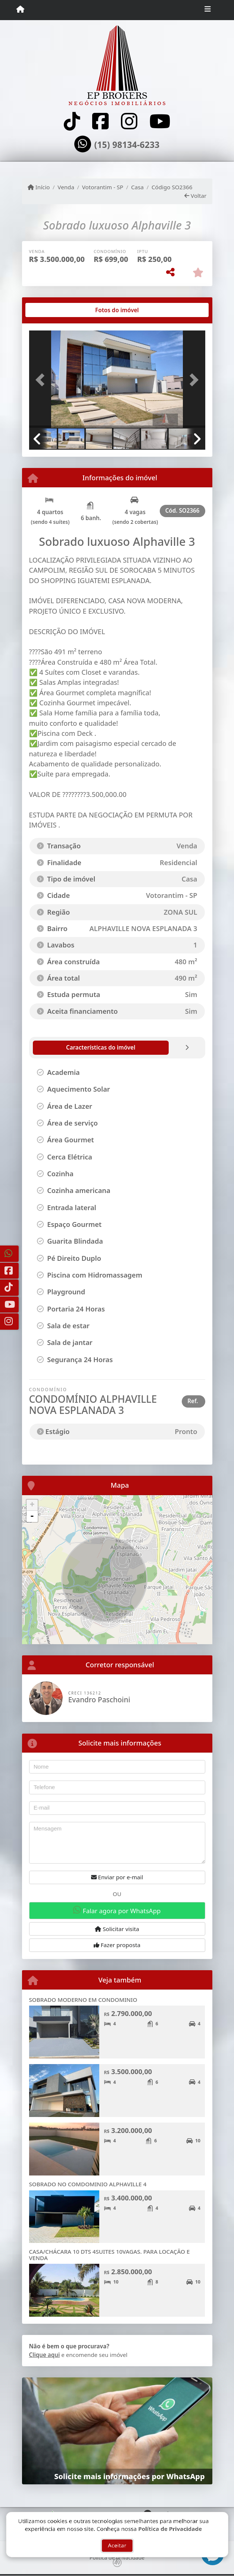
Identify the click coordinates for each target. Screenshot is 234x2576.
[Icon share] (72, 121)
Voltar (195, 195)
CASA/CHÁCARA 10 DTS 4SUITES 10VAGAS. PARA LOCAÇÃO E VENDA (109, 2255)
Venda (65, 187)
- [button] (32, 1516)
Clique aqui (44, 2354)
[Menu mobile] (20, 9)
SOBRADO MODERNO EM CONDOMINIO (83, 1999)
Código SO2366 (172, 187)
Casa (137, 187)
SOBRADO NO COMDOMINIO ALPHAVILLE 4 (88, 2184)
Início (39, 187)
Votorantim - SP (102, 187)
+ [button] (31, 1505)
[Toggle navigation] (208, 10)
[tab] (52, 310)
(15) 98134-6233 (126, 145)
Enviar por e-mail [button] (117, 1877)
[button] (42, 380)
